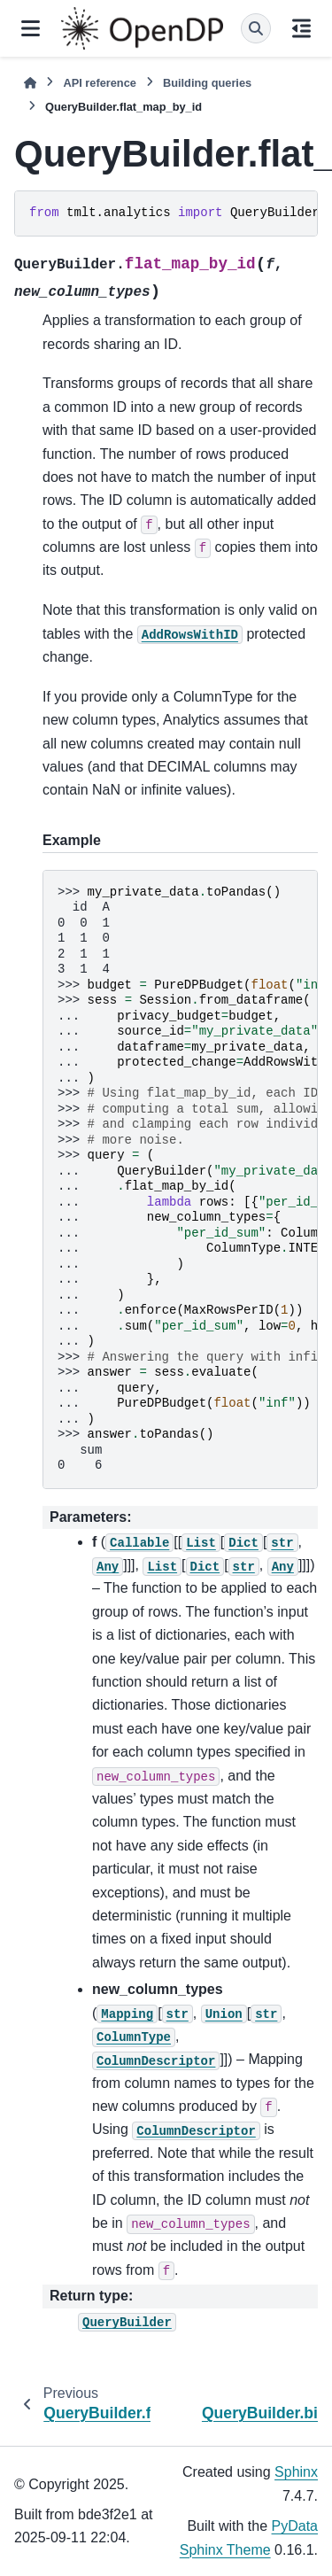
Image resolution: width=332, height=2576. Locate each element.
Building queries (207, 82)
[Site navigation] (30, 28)
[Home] (30, 83)
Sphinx (296, 2471)
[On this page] (301, 28)
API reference (99, 82)
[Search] (256, 28)
